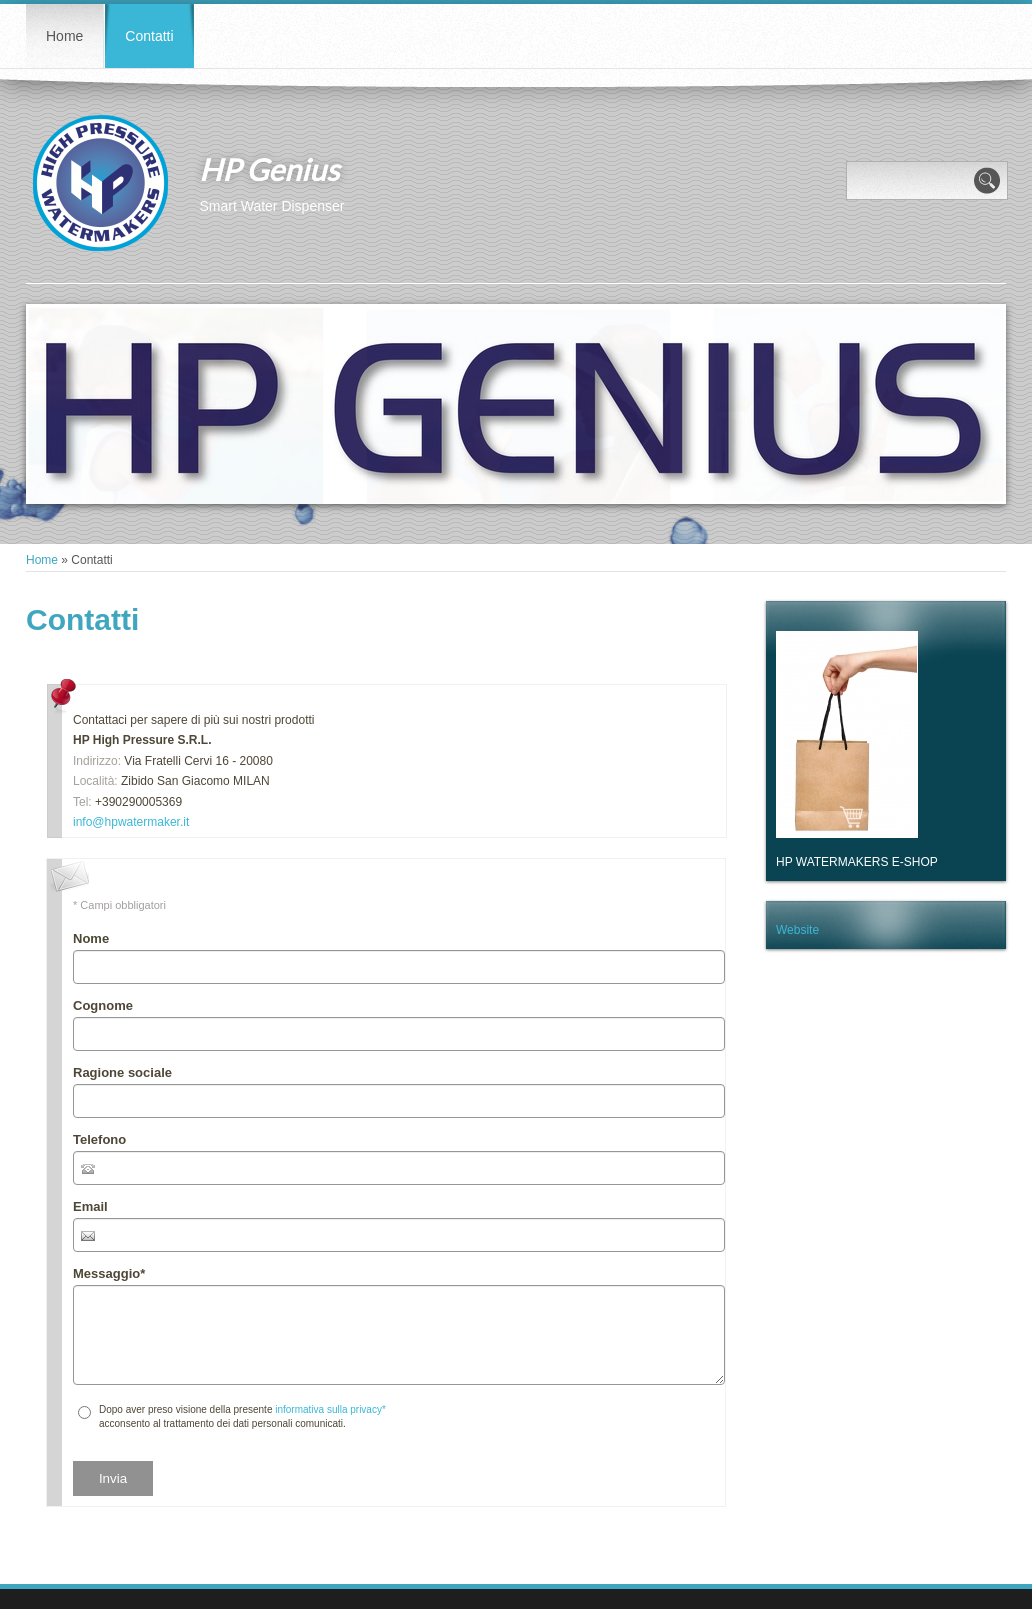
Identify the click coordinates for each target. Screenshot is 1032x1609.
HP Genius (269, 169)
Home (64, 36)
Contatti (149, 36)
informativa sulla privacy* (330, 1409)
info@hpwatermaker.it (131, 822)
